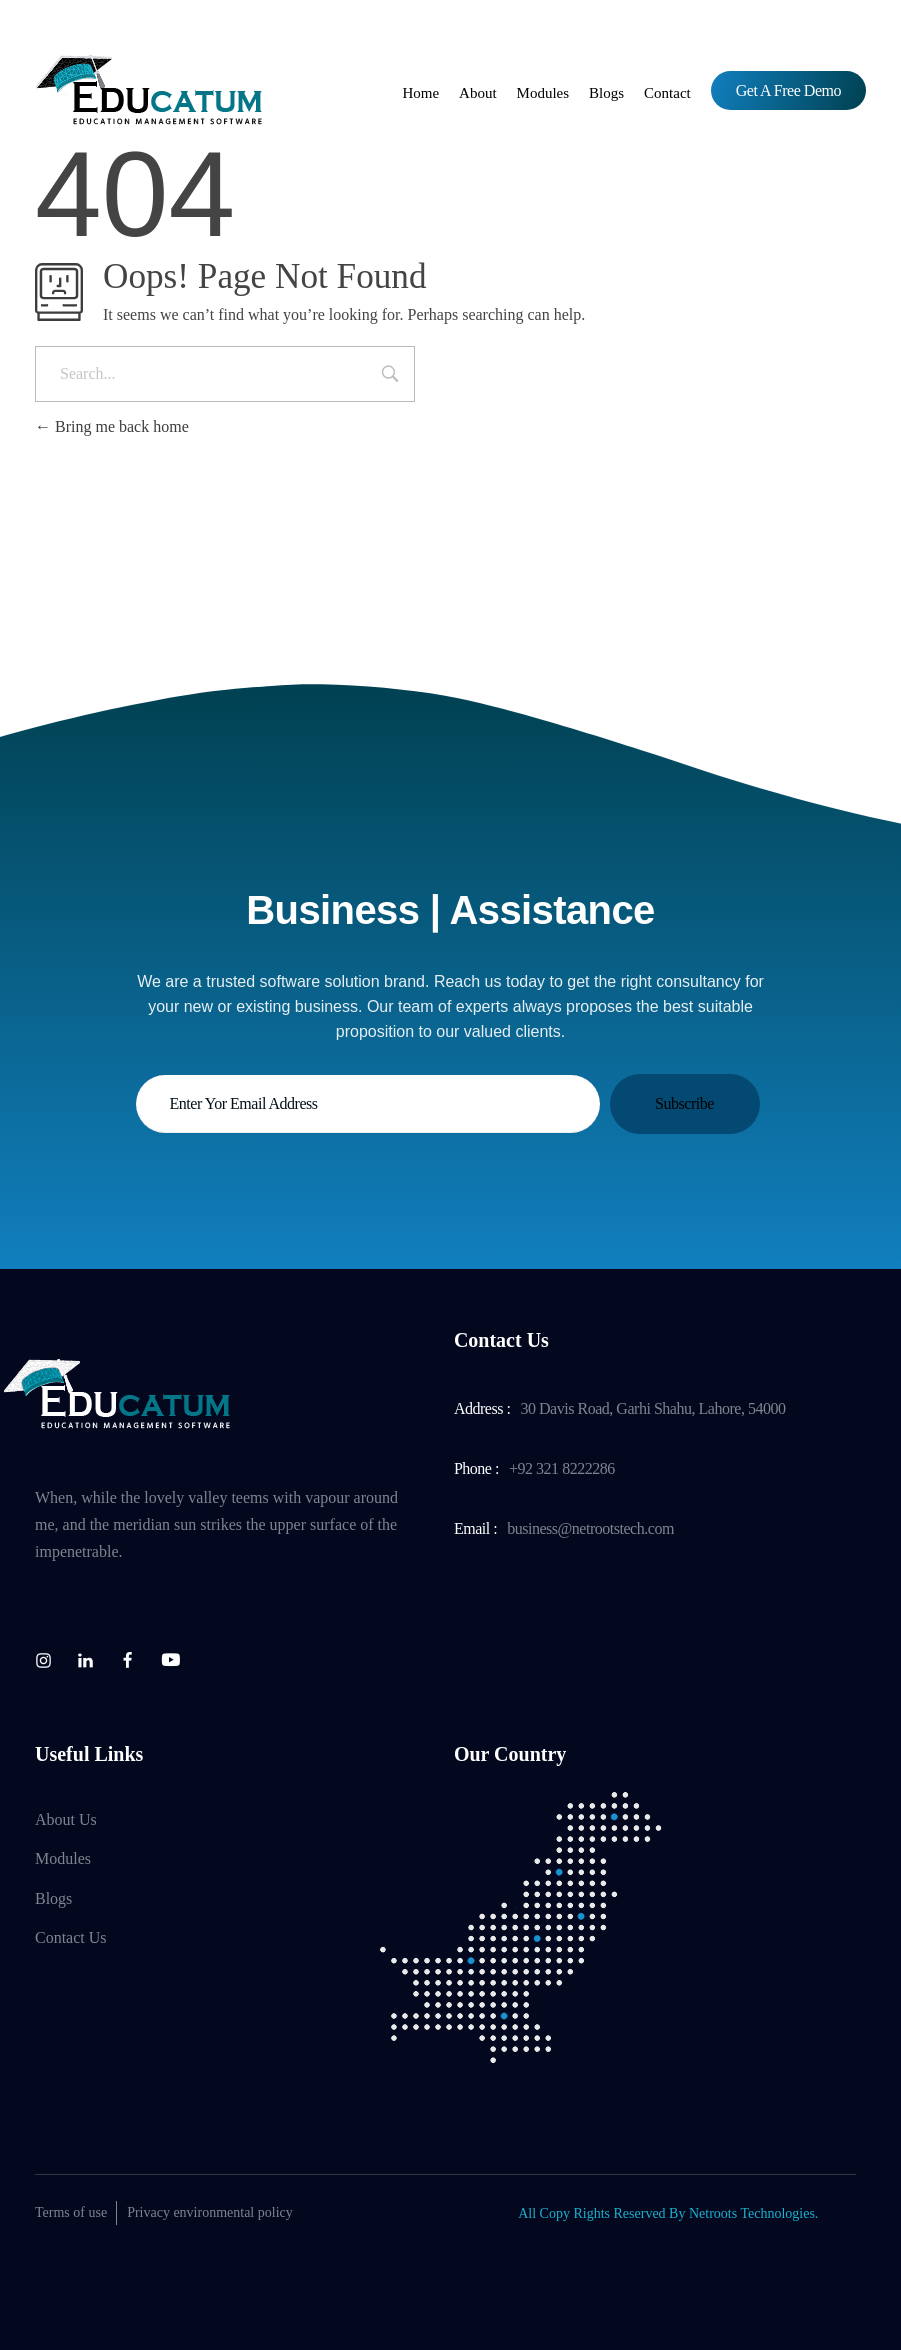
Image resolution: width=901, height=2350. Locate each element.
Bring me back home (112, 426)
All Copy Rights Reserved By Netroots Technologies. (668, 2213)
